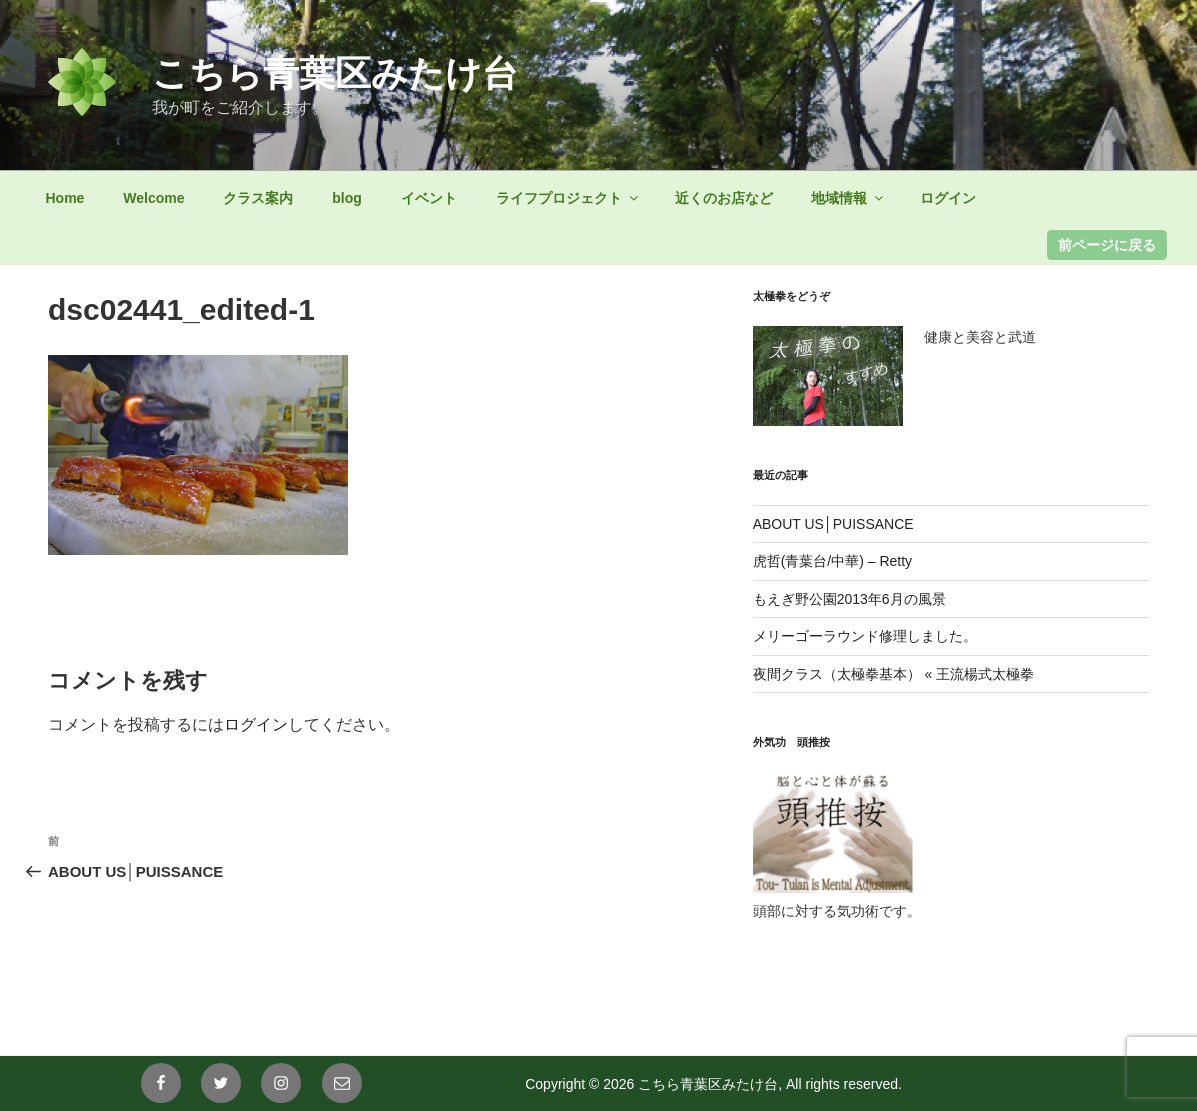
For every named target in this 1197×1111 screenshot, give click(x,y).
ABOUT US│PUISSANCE (833, 524)
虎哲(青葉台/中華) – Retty (832, 561)
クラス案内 (258, 198)
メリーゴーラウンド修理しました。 (865, 636)
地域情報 (848, 198)
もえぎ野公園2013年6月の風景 (849, 599)
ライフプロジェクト (568, 198)
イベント (429, 198)
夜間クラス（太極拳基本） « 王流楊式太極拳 (894, 674)
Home (65, 198)
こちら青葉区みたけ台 (335, 73)
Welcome (153, 198)
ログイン (948, 198)
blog (347, 198)
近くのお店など (724, 198)
